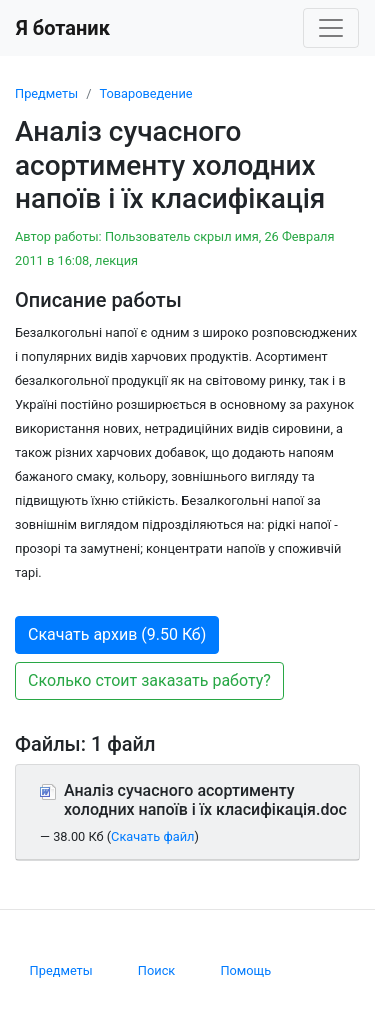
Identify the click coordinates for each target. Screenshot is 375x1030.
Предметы (46, 93)
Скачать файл (152, 836)
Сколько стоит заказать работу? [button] (149, 680)
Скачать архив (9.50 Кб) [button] (117, 634)
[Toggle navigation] (331, 28)
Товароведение (145, 93)
